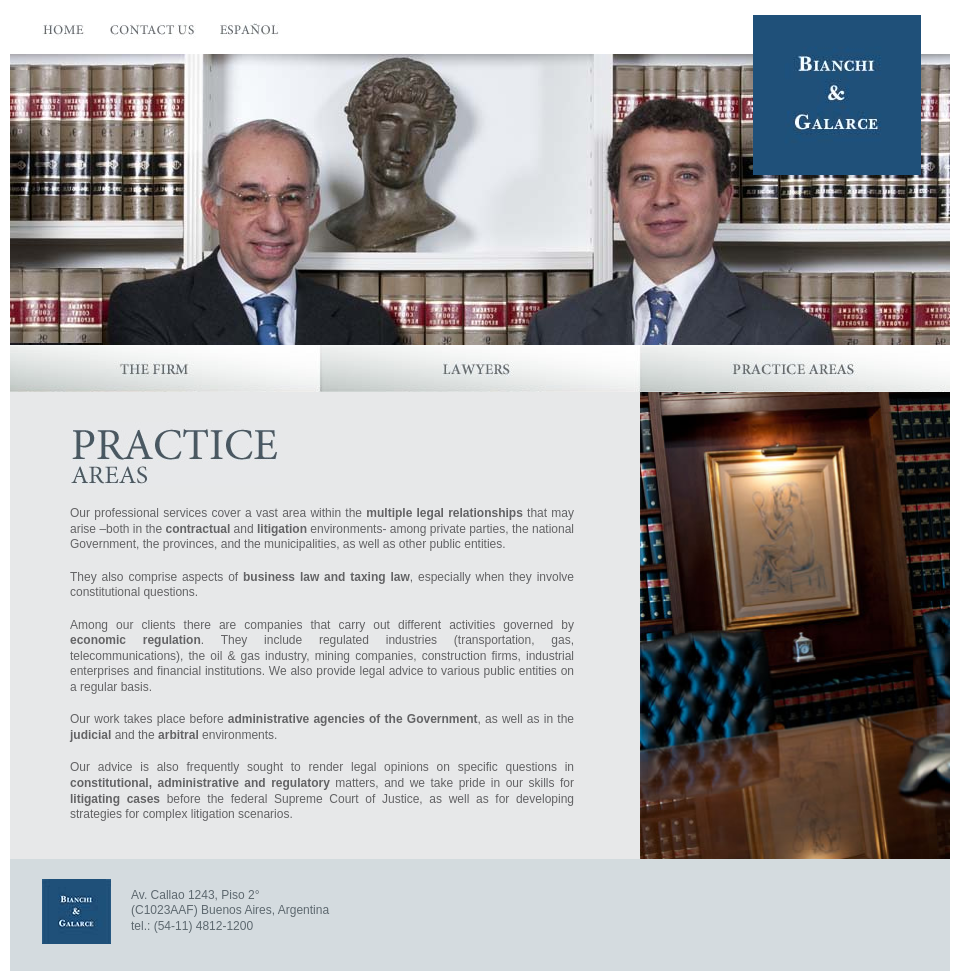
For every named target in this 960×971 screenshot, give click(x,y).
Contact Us (153, 34)
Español (250, 34)
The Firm (165, 368)
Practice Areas (795, 368)
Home (64, 34)
